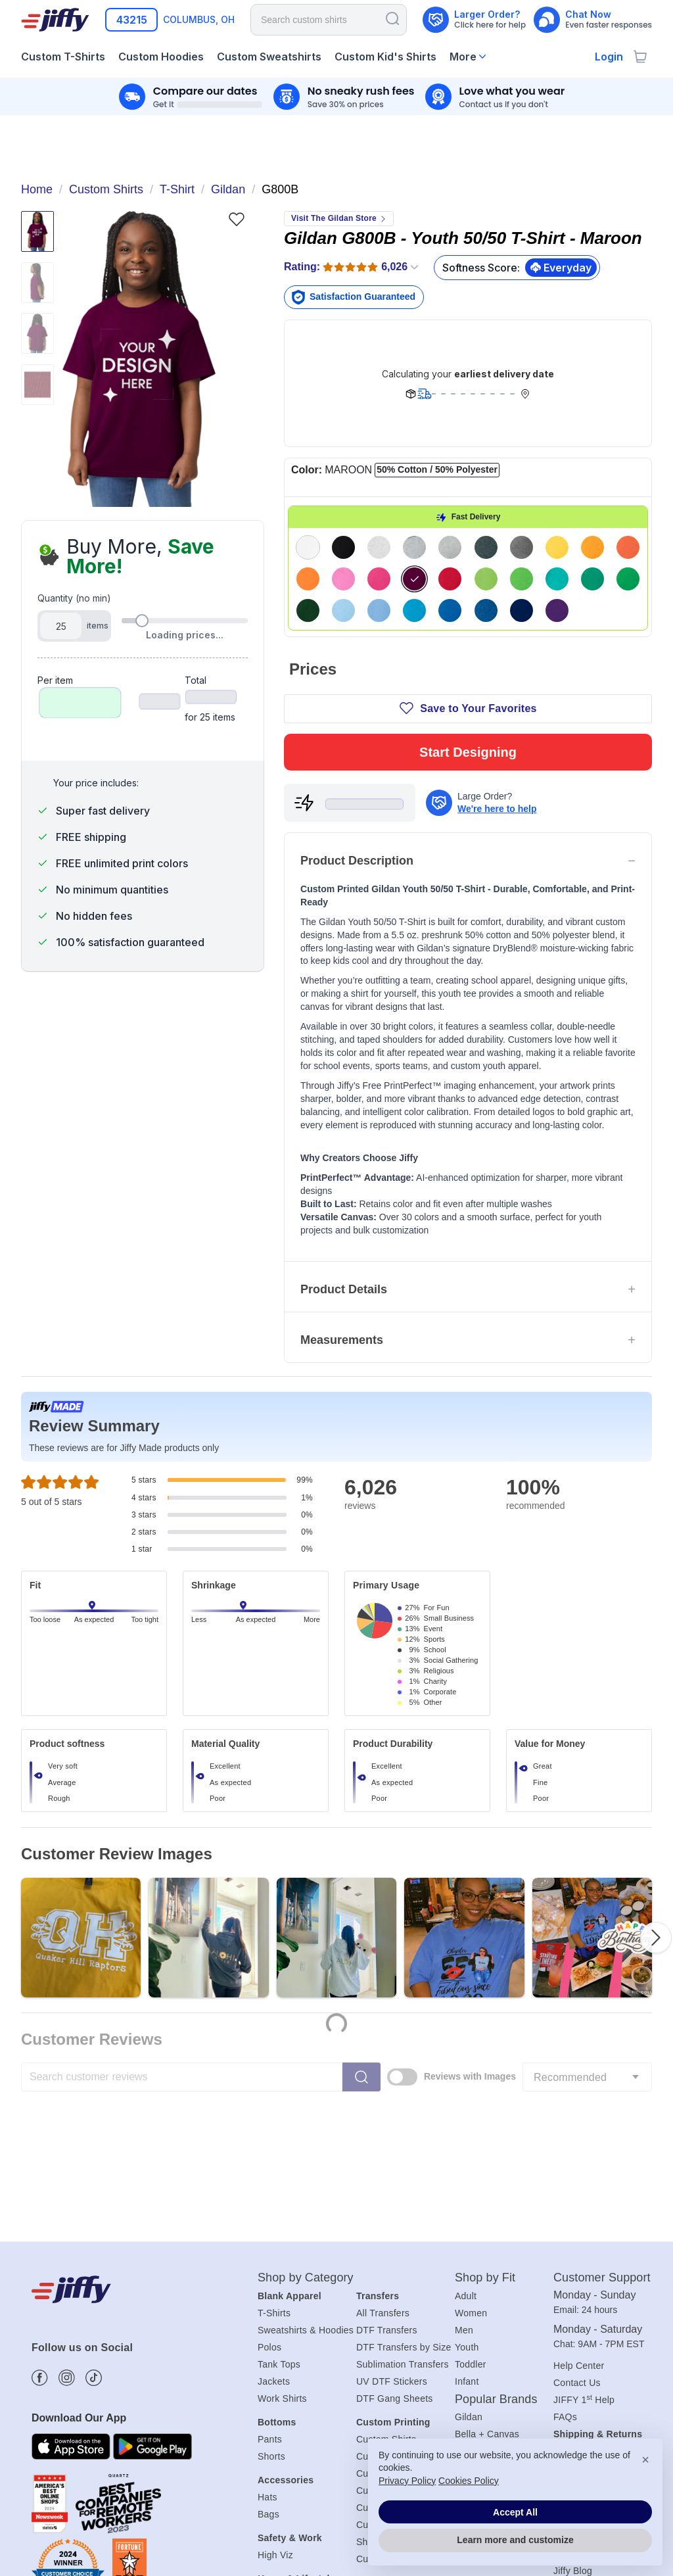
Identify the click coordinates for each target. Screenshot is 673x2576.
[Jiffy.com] (55, 20)
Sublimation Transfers (402, 2187)
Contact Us (577, 2206)
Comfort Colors (487, 2275)
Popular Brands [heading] (496, 2222)
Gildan (468, 2240)
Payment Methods (591, 2308)
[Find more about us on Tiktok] (93, 2201)
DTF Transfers (386, 2153)
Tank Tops (279, 2187)
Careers (570, 2360)
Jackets (274, 2204)
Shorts (271, 2280)
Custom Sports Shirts (401, 2382)
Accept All (515, 2512)
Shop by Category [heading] (306, 2101)
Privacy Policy (407, 2480)
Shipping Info (581, 2274)
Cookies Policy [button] (468, 2480)
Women (471, 2136)
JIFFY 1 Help (584, 2223)
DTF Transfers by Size (404, 2170)
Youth (467, 2170)
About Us (573, 2343)
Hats (267, 2321)
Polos (269, 2170)
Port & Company (489, 2309)
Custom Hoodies (391, 2297)
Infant (467, 2204)
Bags (268, 2338)
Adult (465, 2119)
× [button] (645, 2459)
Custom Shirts (386, 2262)
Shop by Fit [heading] (485, 2101)
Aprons (273, 2436)
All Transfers (382, 2136)
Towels (272, 2419)
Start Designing (468, 533)
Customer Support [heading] (602, 2101)
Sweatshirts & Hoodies (306, 2153)
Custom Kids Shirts (397, 2331)
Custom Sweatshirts (398, 2314)
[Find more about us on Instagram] (66, 2201)
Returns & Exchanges (599, 2291)
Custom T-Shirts (390, 2280)
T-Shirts (274, 2136)
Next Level (477, 2292)
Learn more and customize (515, 2540)
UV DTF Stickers (391, 2204)
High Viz (275, 2378)
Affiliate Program (588, 2377)
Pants (270, 2262)
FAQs (565, 2240)
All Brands (476, 2326)
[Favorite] (236, 219)
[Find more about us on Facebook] (40, 2201)
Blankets (276, 2453)
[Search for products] (328, 20)
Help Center (578, 2188)
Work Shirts (282, 2221)
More (463, 56)
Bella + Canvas (487, 2258)
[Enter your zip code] (131, 20)
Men (464, 2153)
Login (609, 56)
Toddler (470, 2187)
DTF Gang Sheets (394, 2221)
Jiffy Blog (572, 2394)
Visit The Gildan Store (338, 218)
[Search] (392, 18)
